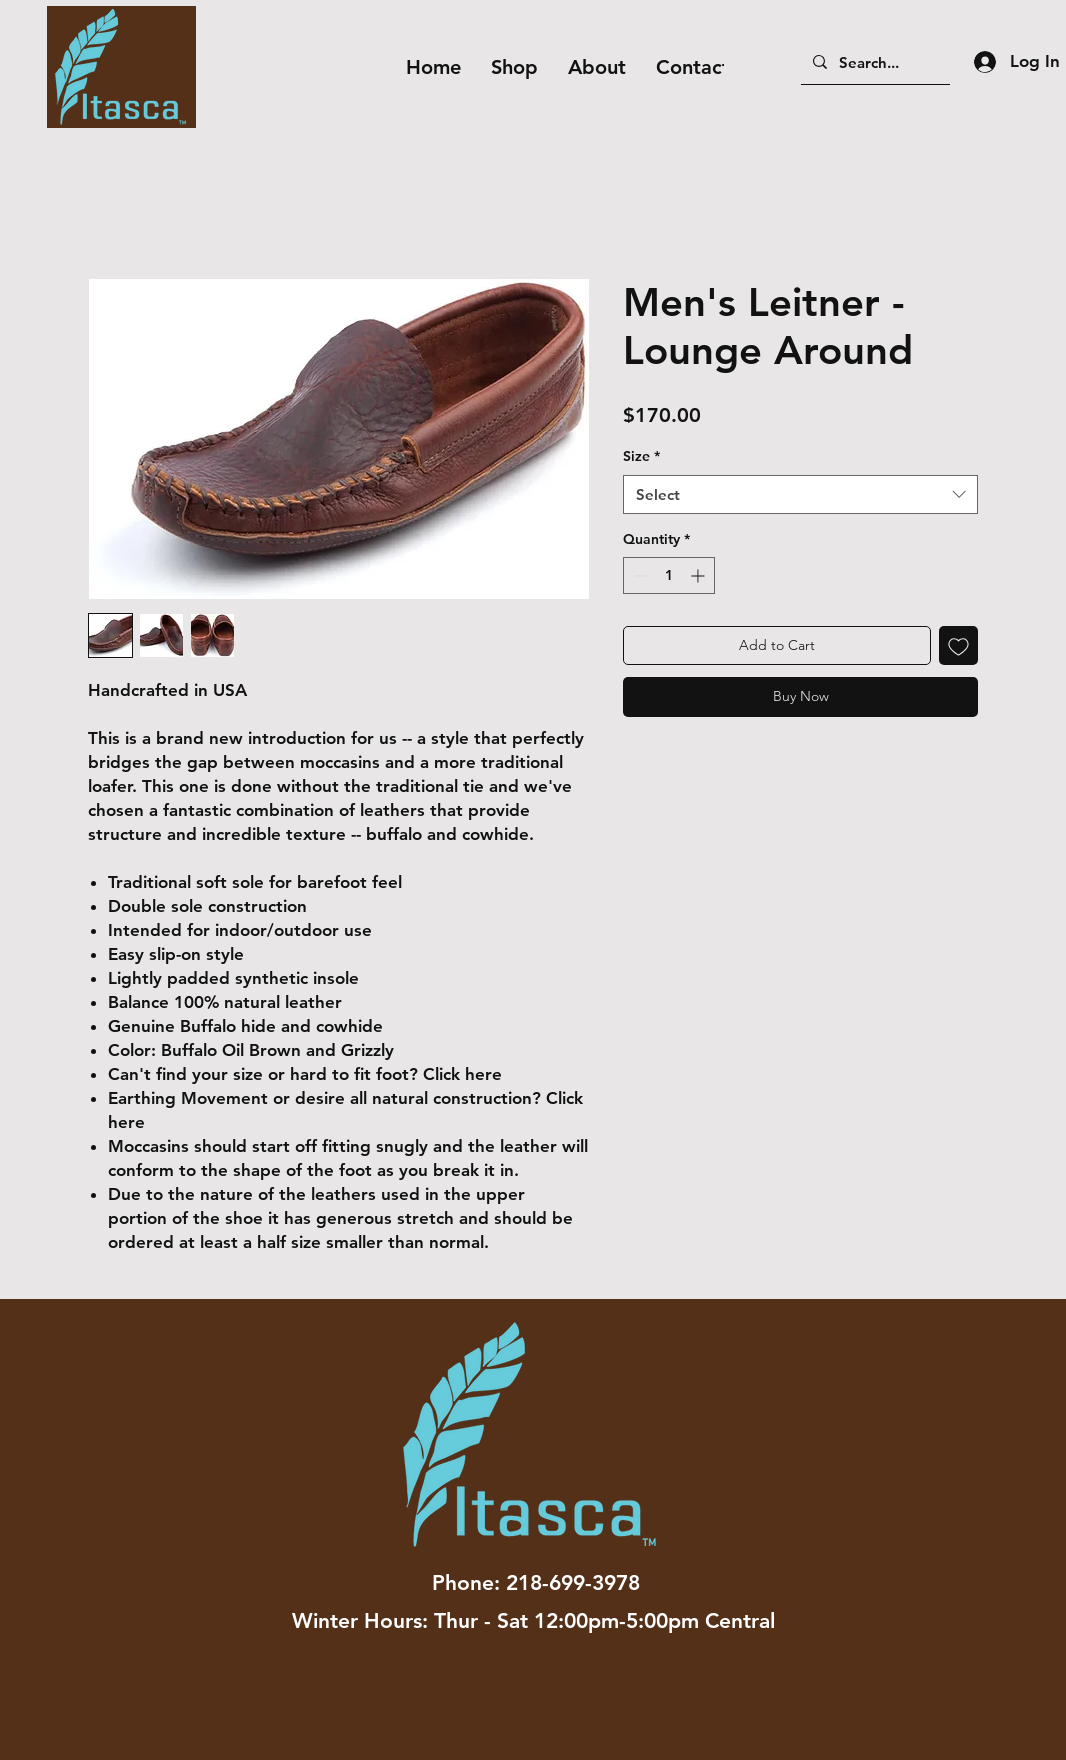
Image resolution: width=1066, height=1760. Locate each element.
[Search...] (873, 62)
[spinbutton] (669, 575)
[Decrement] (638, 575)
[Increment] (699, 575)
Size (641, 456)
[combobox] (800, 494)
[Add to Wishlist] (958, 645)
